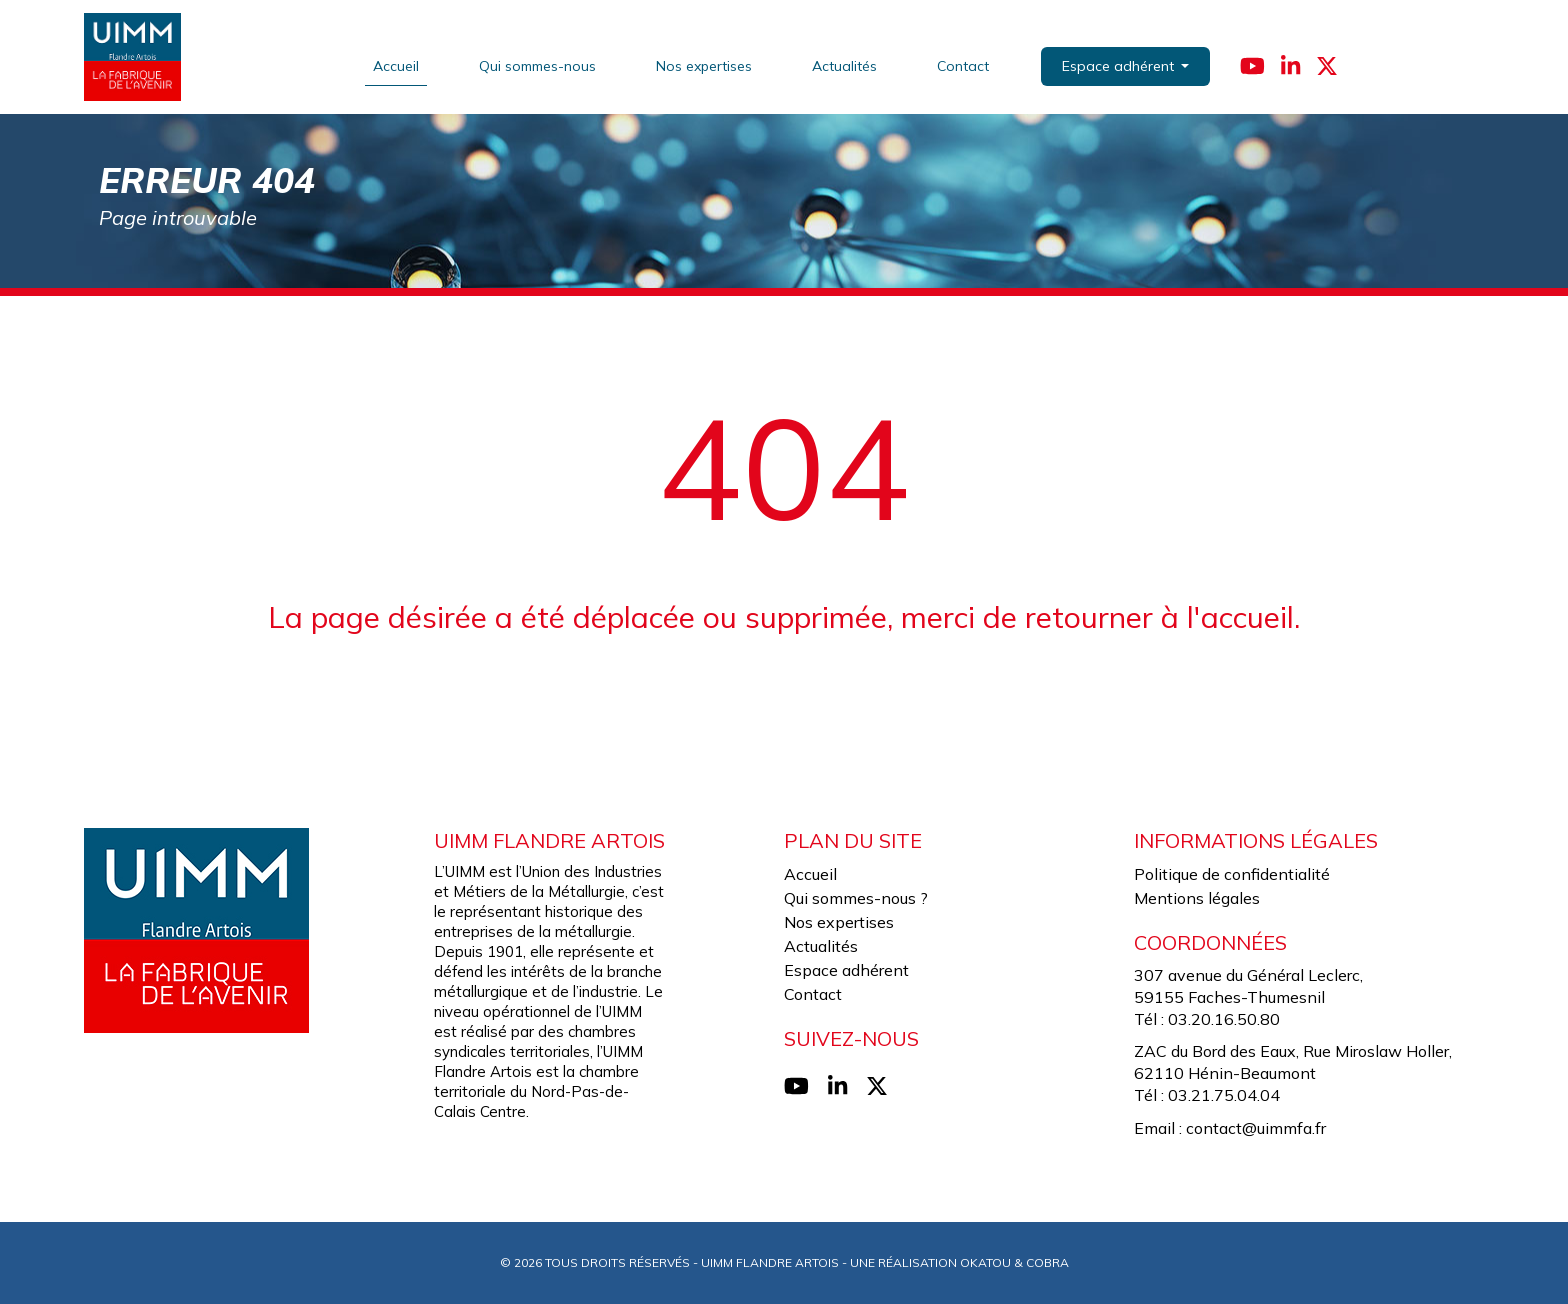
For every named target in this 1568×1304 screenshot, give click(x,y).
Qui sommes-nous (538, 65)
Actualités (845, 65)
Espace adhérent (846, 970)
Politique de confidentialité (1232, 874)
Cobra (1047, 1262)
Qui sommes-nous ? (856, 898)
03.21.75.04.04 (1224, 1095)
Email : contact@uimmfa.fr (1230, 1128)
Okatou (985, 1262)
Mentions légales (1197, 898)
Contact (964, 65)
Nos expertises (705, 65)
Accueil (397, 65)
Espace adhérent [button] (1120, 66)
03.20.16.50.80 (1224, 1019)
